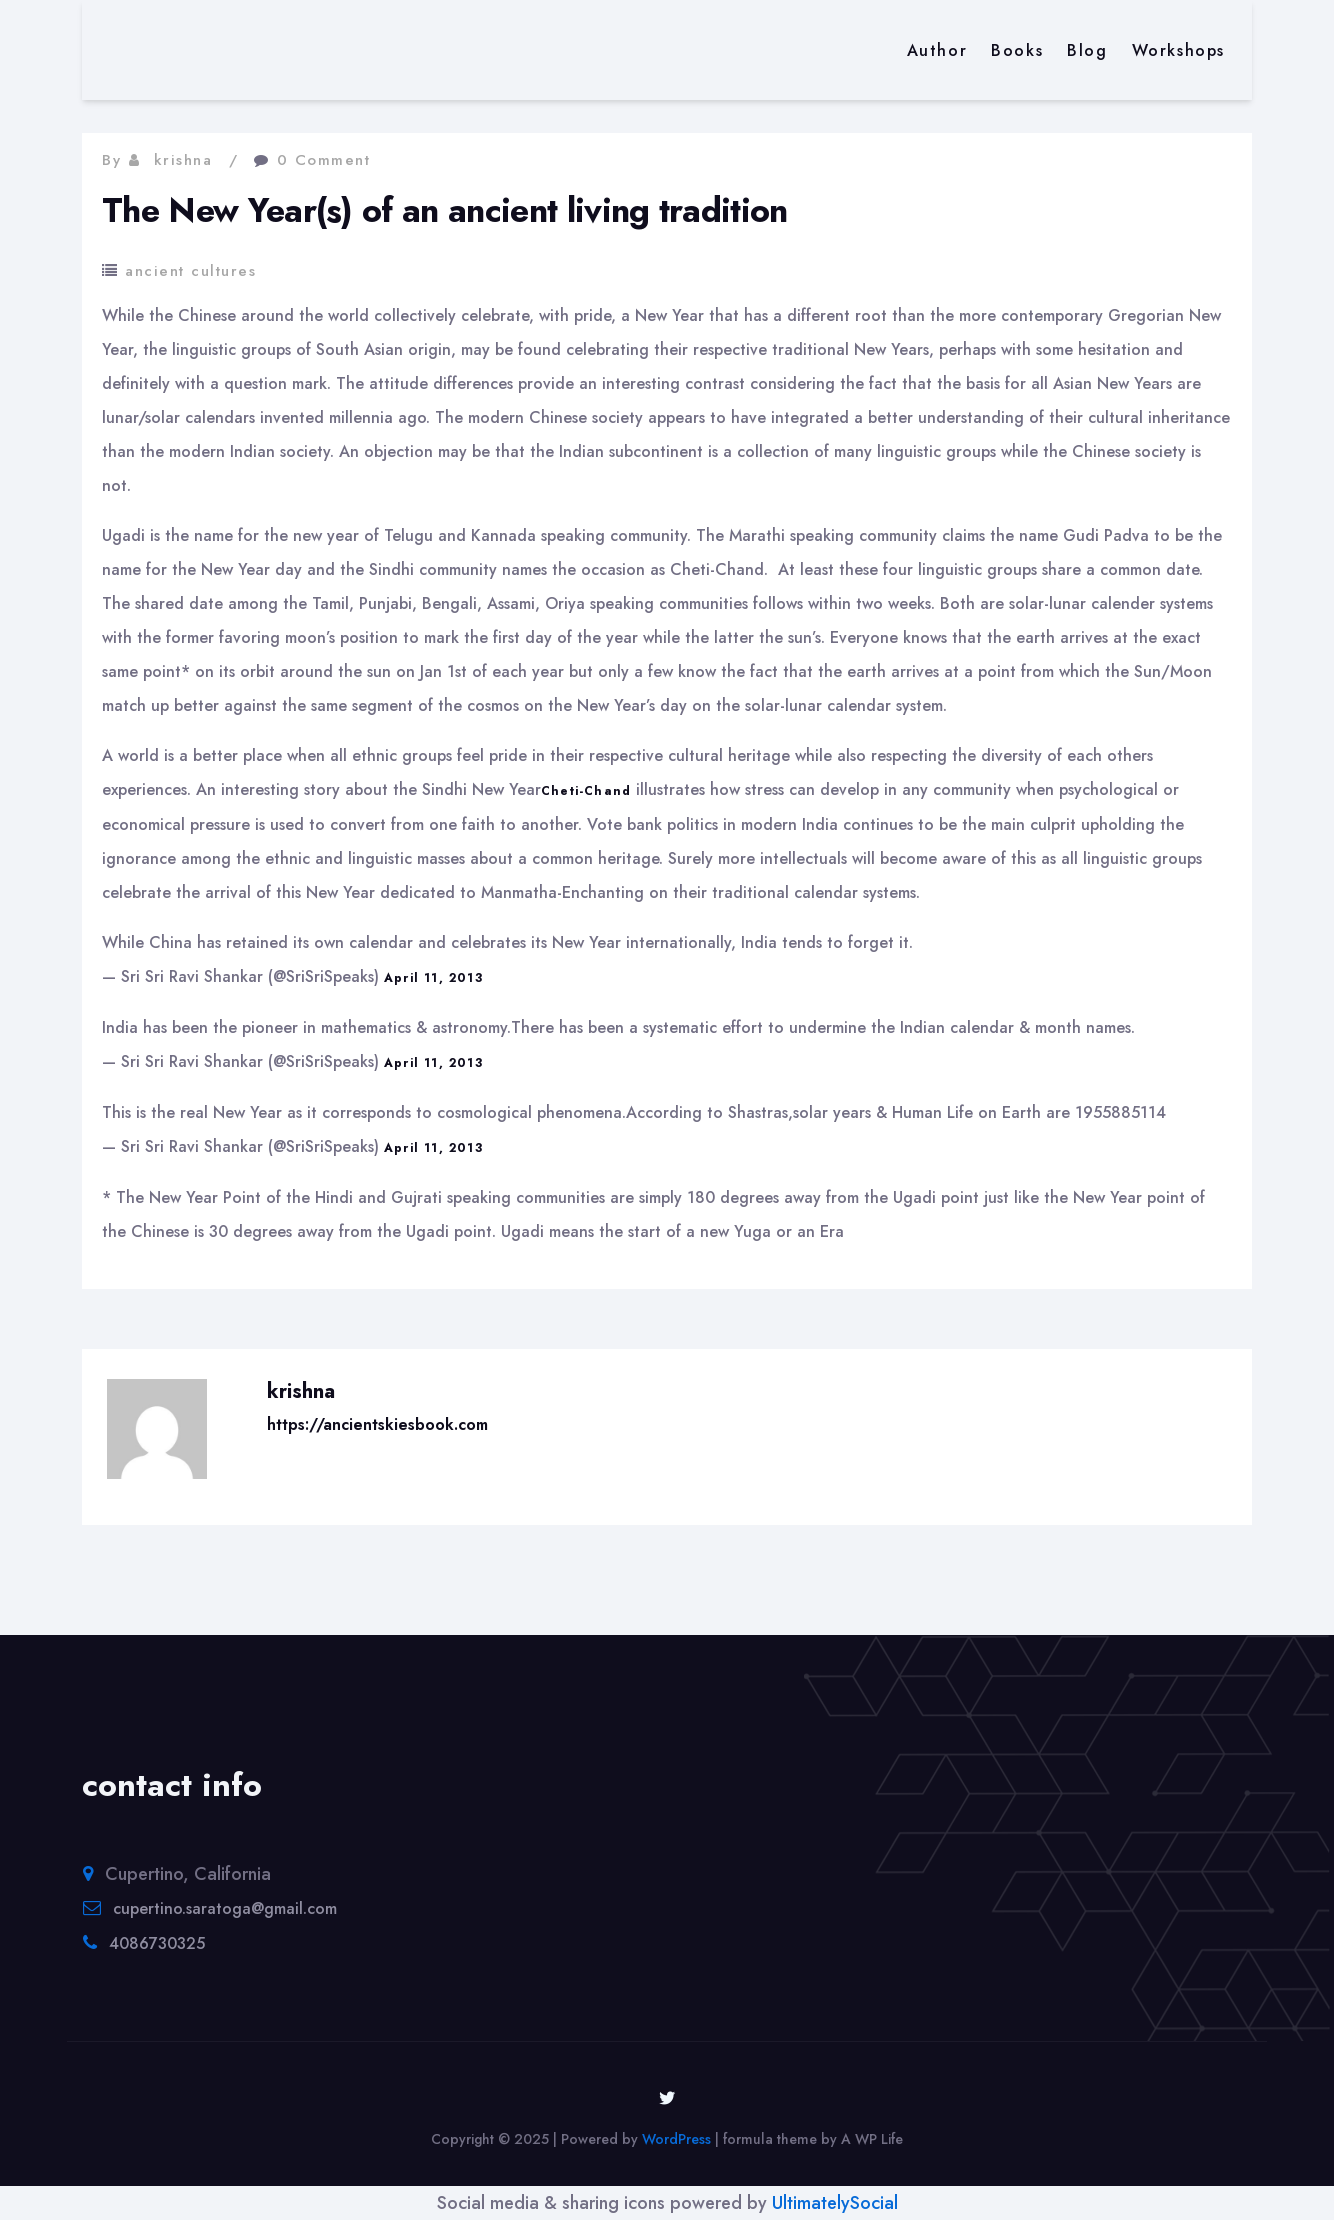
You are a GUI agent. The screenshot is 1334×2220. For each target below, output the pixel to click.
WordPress (676, 2139)
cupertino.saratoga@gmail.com (225, 1908)
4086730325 (157, 1943)
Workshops (1178, 50)
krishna (183, 160)
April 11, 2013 (433, 978)
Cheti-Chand (586, 791)
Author (937, 50)
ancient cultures (190, 271)
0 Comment (324, 160)
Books (1017, 50)
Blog (1087, 50)
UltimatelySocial (835, 2203)
